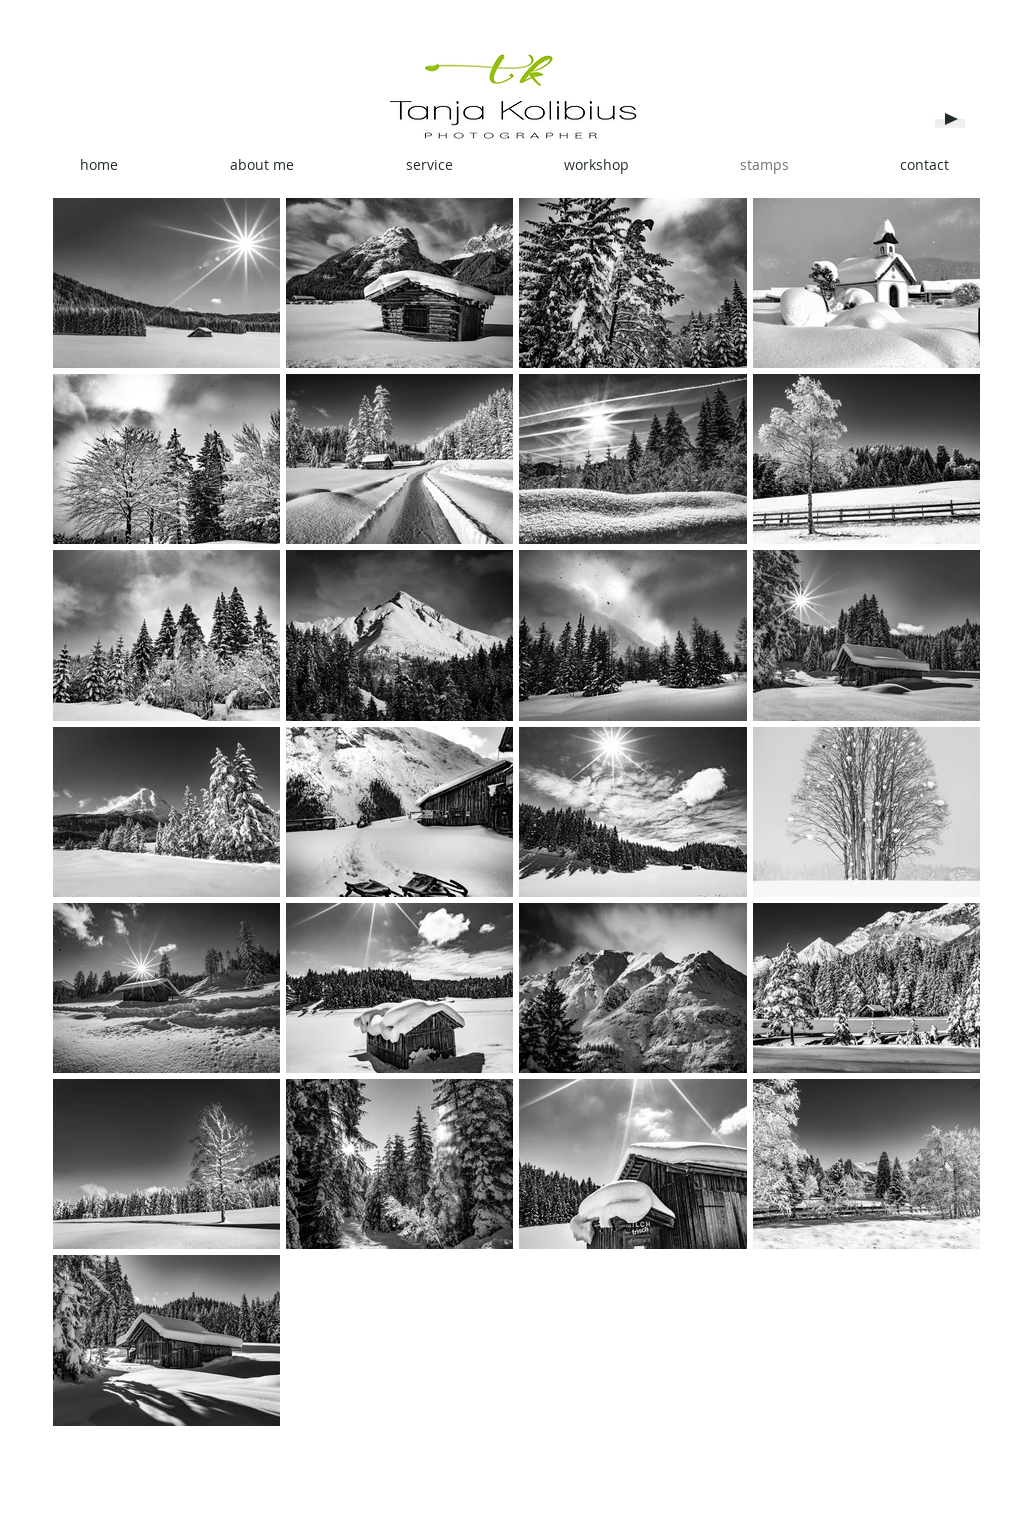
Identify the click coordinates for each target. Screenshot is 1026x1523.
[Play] (950, 119)
